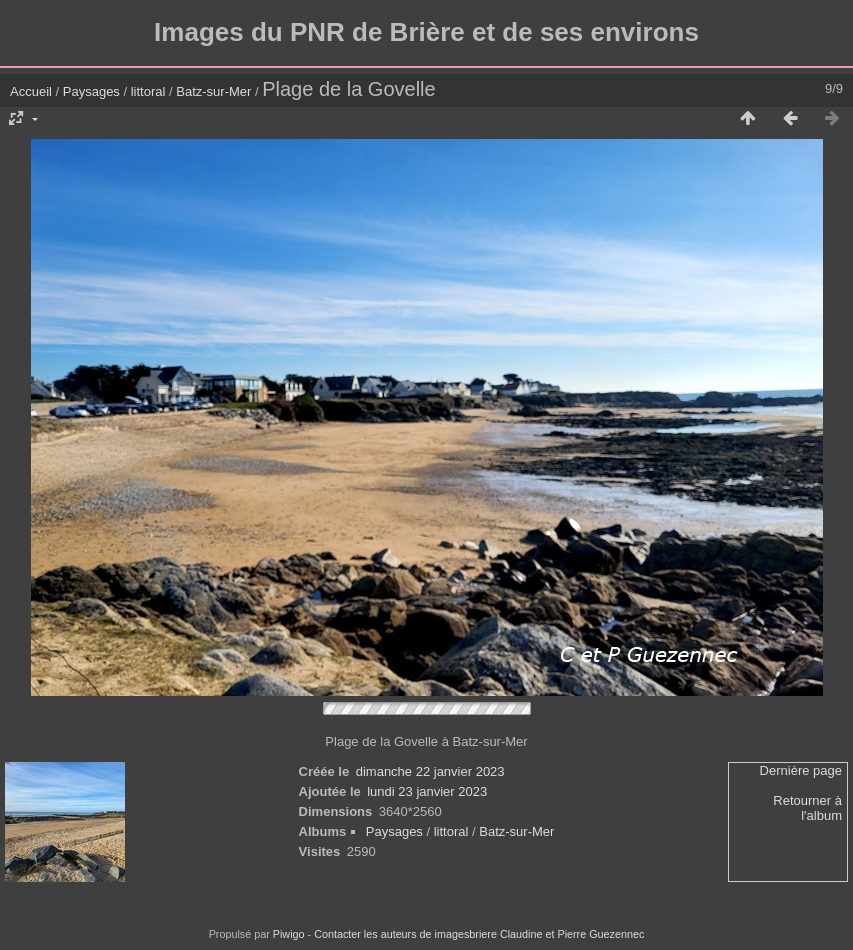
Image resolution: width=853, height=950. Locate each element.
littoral (148, 91)
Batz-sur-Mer (213, 91)
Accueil (31, 91)
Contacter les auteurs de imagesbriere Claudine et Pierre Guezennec (479, 934)
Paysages (91, 91)
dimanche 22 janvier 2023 (430, 771)
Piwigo (289, 934)
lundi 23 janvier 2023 (427, 791)
